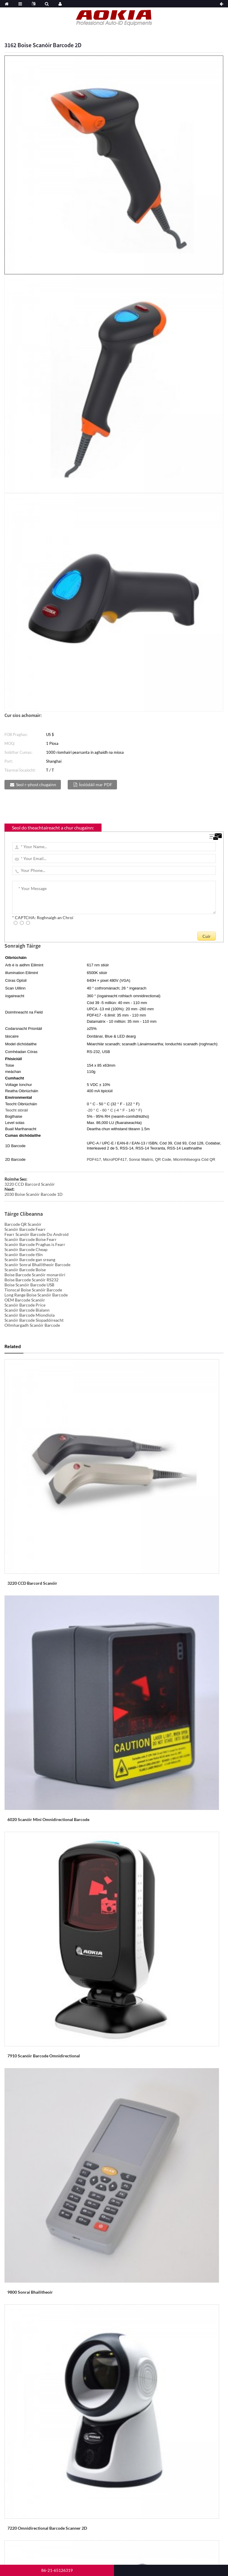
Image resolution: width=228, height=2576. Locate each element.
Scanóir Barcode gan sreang (29, 1259)
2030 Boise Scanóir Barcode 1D (33, 1194)
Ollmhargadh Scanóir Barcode (32, 1325)
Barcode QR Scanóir (23, 1224)
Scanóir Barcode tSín (23, 1254)
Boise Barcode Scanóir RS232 (31, 1279)
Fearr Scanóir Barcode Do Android (36, 1234)
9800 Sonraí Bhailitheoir (30, 2292)
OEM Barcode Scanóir (24, 1299)
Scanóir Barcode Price (24, 1304)
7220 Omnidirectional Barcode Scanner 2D (47, 2528)
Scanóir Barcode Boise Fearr (30, 1239)
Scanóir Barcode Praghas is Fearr (34, 1244)
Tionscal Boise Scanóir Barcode (33, 1289)
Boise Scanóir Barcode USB (29, 1284)
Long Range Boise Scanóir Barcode (36, 1294)
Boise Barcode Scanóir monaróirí (34, 1274)
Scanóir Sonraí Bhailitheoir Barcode (37, 1264)
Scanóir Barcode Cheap (26, 1249)
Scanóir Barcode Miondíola (29, 1315)
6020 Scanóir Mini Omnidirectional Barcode (48, 1819)
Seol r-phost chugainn (36, 784)
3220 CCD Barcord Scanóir (29, 1184)
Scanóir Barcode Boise (25, 1269)
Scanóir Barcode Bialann (27, 1309)
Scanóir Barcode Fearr (25, 1229)
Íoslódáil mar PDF (95, 784)
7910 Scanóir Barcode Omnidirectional (43, 2055)
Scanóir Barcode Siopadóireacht (34, 1320)
